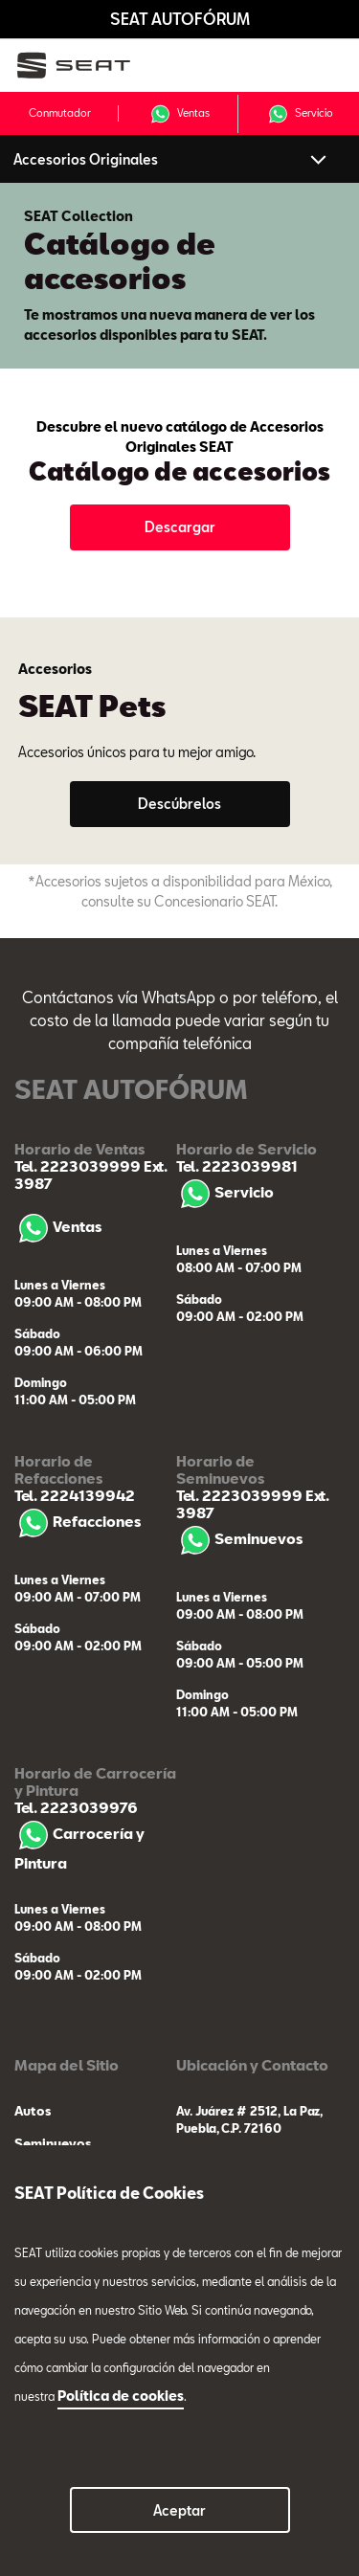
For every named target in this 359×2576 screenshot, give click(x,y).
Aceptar (179, 2510)
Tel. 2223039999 (77, 1166)
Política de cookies (120, 2395)
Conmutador (60, 112)
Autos (32, 2110)
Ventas (179, 114)
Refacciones (77, 1521)
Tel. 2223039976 (76, 1807)
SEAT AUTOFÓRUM (180, 19)
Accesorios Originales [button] (85, 159)
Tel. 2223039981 (237, 1166)
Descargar (180, 527)
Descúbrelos (179, 803)
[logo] (87, 65)
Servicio (299, 114)
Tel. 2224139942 (74, 1495)
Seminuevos (239, 1538)
